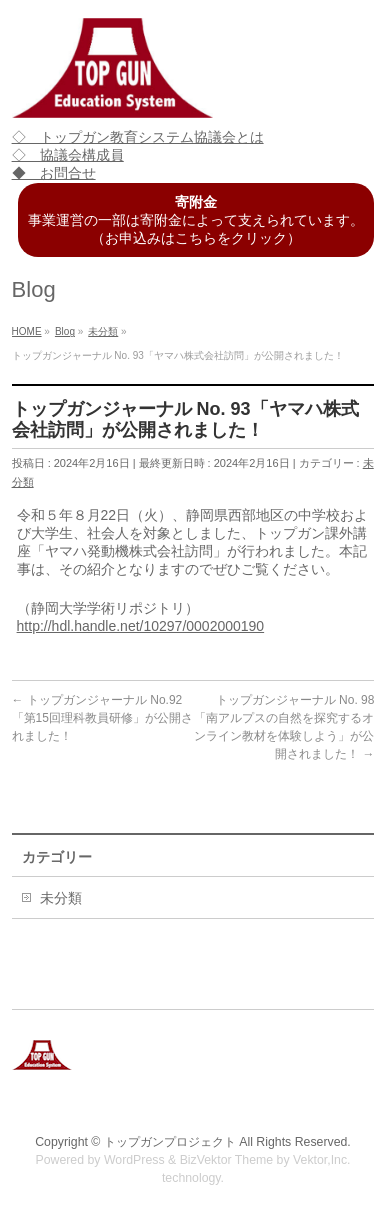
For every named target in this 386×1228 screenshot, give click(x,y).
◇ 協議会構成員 (68, 155)
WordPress (134, 1160)
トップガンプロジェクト (170, 1142)
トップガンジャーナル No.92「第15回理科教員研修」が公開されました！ (102, 718)
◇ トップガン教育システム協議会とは (138, 137)
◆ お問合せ (54, 173)
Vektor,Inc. (322, 1160)
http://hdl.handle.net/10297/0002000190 (141, 626)
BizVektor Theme (227, 1160)
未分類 (61, 898)
